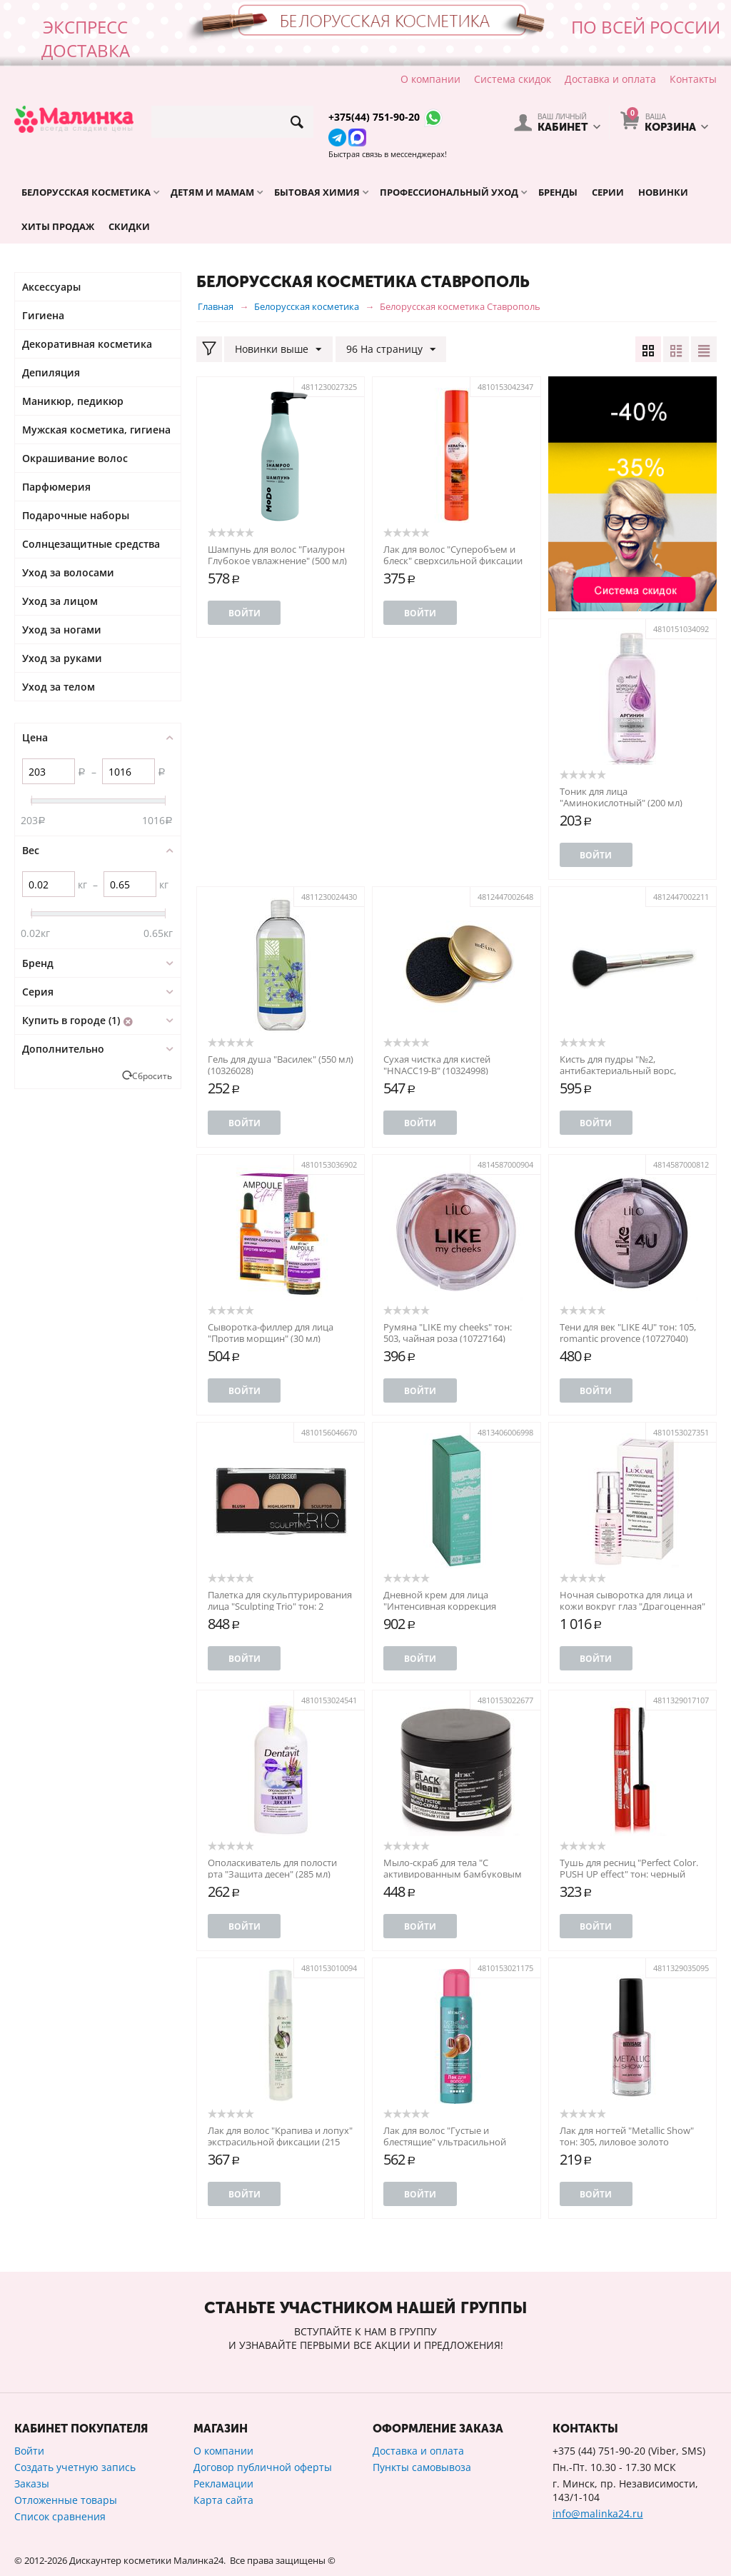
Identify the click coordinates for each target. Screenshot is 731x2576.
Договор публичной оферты (262, 2467)
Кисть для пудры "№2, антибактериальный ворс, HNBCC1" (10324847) (618, 1070)
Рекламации (223, 2483)
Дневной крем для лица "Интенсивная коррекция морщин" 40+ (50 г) (439, 1606)
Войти (244, 613)
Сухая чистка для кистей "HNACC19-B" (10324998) (436, 1065)
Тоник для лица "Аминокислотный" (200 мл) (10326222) (621, 803)
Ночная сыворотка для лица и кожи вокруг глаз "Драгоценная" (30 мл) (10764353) (632, 1606)
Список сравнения (60, 2516)
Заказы (31, 2483)
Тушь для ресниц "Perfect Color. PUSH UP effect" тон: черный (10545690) (629, 1874)
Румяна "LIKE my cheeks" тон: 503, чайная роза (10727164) (447, 1332)
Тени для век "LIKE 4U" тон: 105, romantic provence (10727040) (628, 1332)
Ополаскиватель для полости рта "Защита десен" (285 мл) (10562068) (272, 1874)
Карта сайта (223, 2500)
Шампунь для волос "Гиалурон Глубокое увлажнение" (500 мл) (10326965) (277, 560)
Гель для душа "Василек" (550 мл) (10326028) (280, 1065)
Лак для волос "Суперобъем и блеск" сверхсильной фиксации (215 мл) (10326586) (453, 560)
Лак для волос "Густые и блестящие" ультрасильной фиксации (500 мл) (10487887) (447, 2142)
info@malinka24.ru (598, 2513)
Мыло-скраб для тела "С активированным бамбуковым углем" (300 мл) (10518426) (452, 1874)
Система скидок (512, 79)
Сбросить (152, 1075)
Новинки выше (278, 349)
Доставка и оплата (610, 79)
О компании (430, 79)
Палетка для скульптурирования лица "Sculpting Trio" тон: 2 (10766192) (280, 1606)
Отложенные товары (65, 2500)
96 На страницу (390, 349)
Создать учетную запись (75, 2467)
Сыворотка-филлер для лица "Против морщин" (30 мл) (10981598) (270, 1338)
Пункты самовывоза (422, 2467)
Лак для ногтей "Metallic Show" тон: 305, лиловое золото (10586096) (627, 2142)
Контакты (693, 79)
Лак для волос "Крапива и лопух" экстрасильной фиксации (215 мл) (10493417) (280, 2142)
